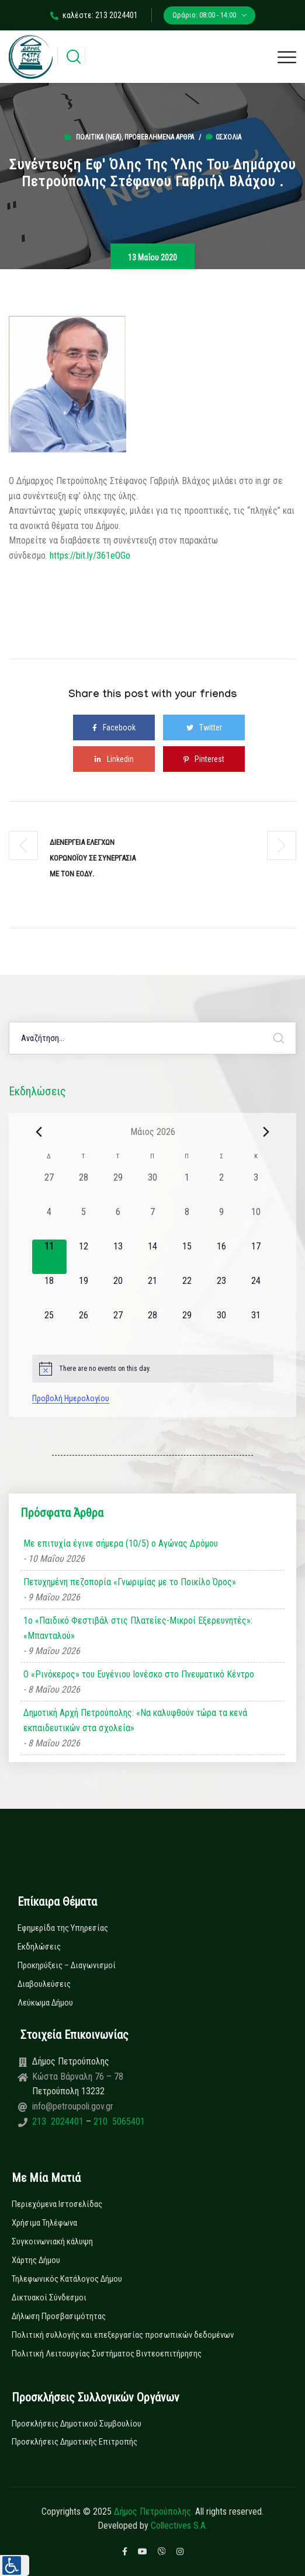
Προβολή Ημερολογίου (70, 1398)
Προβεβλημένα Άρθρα (159, 137)
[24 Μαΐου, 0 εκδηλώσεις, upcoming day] (256, 1291)
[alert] (152, 1369)
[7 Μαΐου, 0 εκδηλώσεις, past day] (153, 1222)
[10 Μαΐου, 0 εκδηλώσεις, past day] (256, 1222)
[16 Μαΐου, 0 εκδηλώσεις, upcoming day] (222, 1257)
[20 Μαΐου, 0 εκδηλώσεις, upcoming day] (118, 1291)
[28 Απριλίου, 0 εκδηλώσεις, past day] (84, 1188)
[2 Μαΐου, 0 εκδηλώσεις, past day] (222, 1188)
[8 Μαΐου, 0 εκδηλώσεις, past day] (187, 1222)
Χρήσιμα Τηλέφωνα (44, 2223)
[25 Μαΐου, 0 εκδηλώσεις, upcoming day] (49, 1325)
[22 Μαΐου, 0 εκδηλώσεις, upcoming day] (187, 1291)
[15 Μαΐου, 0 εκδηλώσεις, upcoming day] (187, 1257)
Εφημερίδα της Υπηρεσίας (63, 1928)
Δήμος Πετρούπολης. (153, 2511)
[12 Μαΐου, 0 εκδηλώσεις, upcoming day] (84, 1257)
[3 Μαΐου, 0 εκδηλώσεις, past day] (256, 1188)
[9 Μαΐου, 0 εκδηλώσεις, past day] (222, 1222)
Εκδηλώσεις (39, 1946)
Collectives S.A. (179, 2525)
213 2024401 (59, 2121)
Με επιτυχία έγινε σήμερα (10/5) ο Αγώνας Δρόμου (120, 1543)
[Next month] (266, 1132)
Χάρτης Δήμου (36, 2260)
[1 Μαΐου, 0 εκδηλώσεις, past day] (187, 1188)
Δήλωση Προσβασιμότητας (59, 2316)
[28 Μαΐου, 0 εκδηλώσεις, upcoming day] (153, 1325)
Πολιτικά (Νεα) (99, 137)
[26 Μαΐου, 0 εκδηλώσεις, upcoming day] (84, 1325)
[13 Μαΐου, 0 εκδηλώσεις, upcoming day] (118, 1257)
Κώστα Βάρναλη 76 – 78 (77, 2076)
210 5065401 (118, 2121)
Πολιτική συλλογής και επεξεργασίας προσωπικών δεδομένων (123, 2335)
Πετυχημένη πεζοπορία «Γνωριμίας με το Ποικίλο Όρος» (129, 1582)
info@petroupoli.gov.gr (72, 2106)
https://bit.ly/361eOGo (90, 555)
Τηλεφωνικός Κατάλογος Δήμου (67, 2279)
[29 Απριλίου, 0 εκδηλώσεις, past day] (118, 1188)
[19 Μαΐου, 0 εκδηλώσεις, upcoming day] (84, 1291)
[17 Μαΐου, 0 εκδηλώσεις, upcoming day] (256, 1257)
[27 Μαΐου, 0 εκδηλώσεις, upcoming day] (118, 1325)
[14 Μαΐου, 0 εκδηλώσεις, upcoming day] (153, 1257)
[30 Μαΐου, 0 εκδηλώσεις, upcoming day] (222, 1325)
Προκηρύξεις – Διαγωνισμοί (67, 1965)
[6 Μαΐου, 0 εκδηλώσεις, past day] (118, 1222)
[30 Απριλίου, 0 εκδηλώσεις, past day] (153, 1188)
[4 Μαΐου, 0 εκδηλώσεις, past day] (49, 1222)
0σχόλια (223, 137)
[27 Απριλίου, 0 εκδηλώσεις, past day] (49, 1188)
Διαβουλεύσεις (44, 1984)
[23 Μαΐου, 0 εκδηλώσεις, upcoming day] (222, 1291)
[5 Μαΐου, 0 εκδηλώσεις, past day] (84, 1222)
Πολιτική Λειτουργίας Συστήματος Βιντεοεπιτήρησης (107, 2353)
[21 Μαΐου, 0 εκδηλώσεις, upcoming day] (153, 1291)
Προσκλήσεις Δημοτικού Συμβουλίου (76, 2423)
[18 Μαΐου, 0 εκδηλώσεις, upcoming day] (49, 1291)
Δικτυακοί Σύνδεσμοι (49, 2297)
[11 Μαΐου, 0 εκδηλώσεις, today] (49, 1257)
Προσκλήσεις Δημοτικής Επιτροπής (74, 2441)
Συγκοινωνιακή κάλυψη (52, 2241)
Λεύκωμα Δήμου (45, 2002)
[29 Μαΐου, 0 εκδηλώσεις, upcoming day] (187, 1325)
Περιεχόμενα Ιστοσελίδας (57, 2204)
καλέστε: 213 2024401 (94, 15)
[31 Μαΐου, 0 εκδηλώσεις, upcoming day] (256, 1325)
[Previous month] (39, 1132)
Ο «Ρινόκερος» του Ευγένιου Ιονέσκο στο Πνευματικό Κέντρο (138, 1674)
